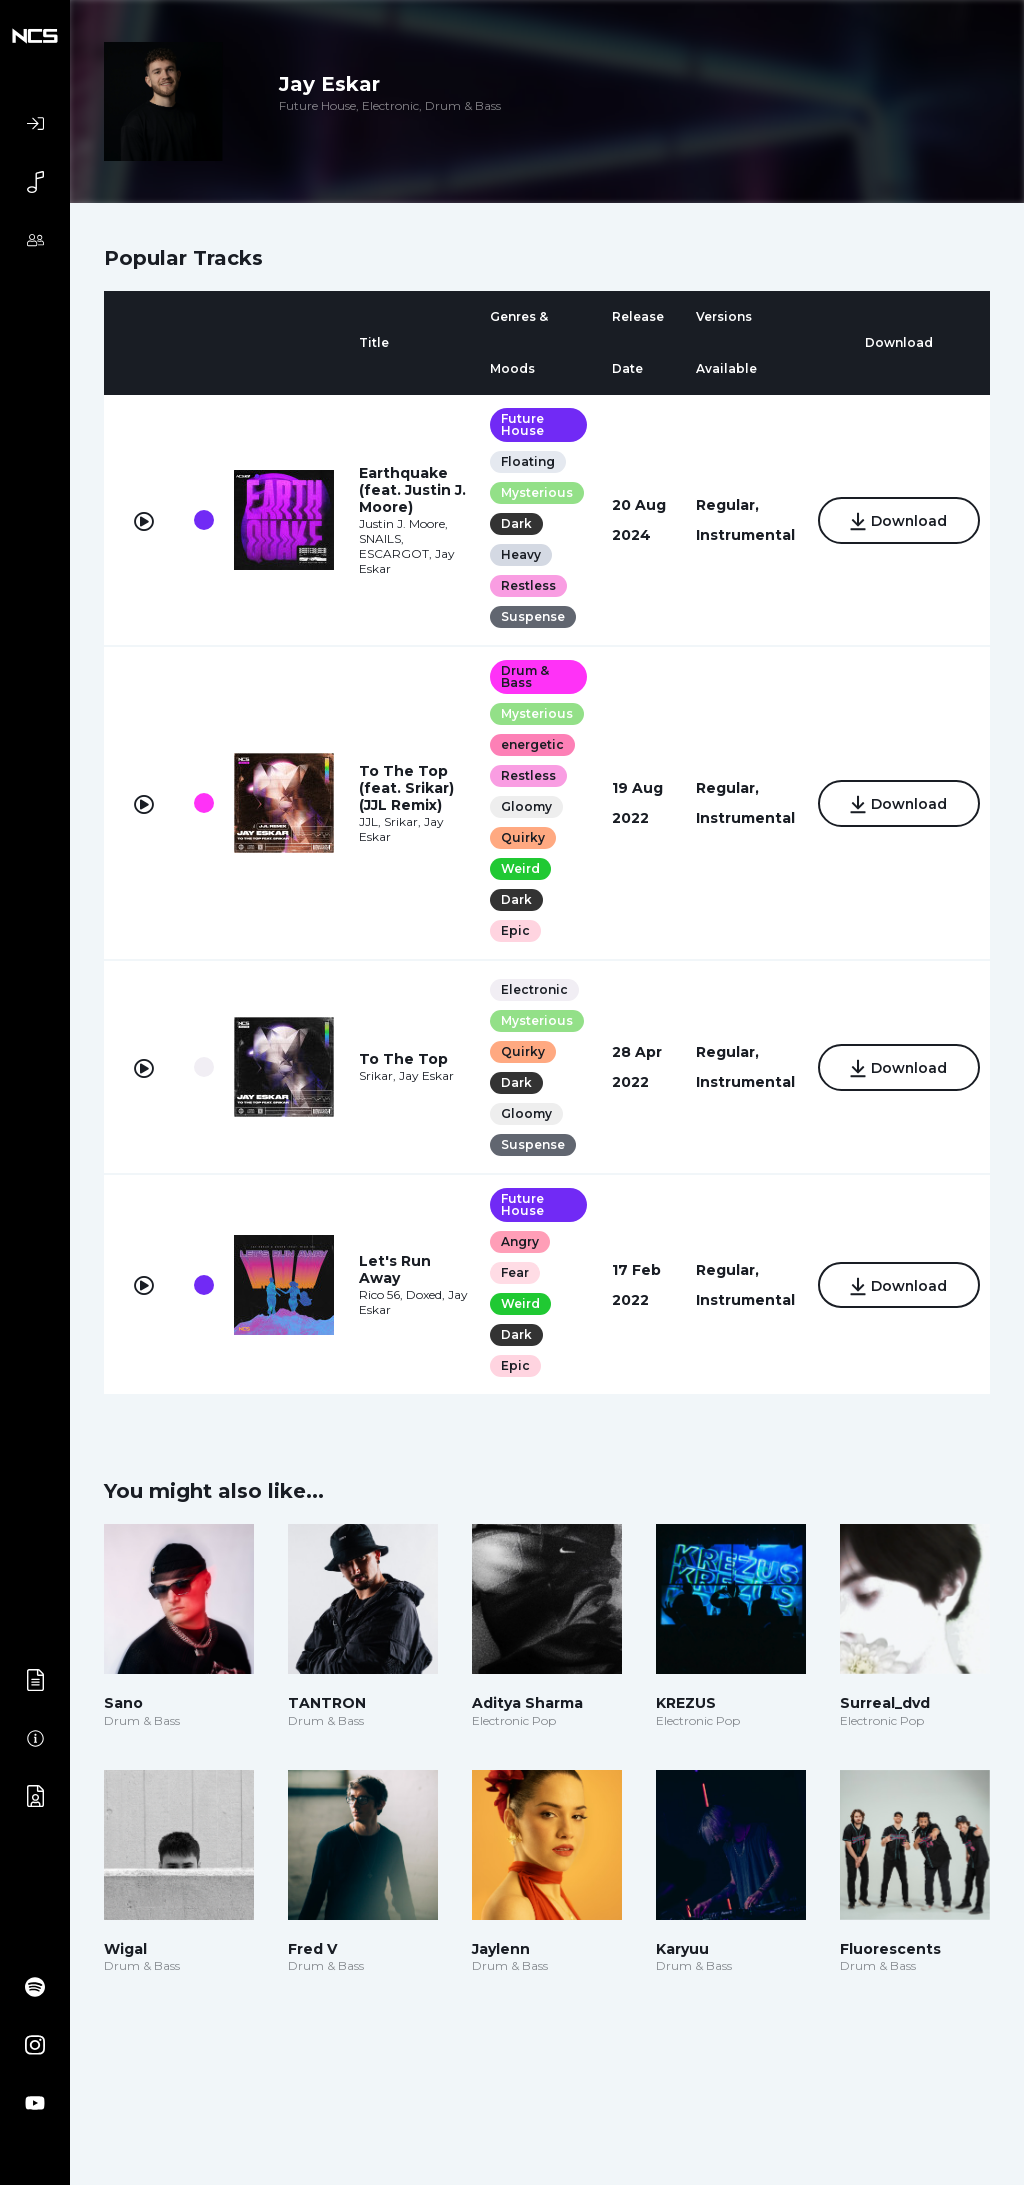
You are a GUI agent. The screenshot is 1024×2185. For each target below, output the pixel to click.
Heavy (520, 554)
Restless (527, 585)
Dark (515, 523)
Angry (519, 1241)
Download (897, 522)
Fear (514, 1272)
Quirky (522, 837)
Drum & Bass (524, 676)
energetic (531, 744)
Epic (514, 930)
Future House (521, 424)
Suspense (532, 616)
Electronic (533, 989)
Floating (527, 461)
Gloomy (525, 806)
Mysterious (536, 492)
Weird (519, 868)
